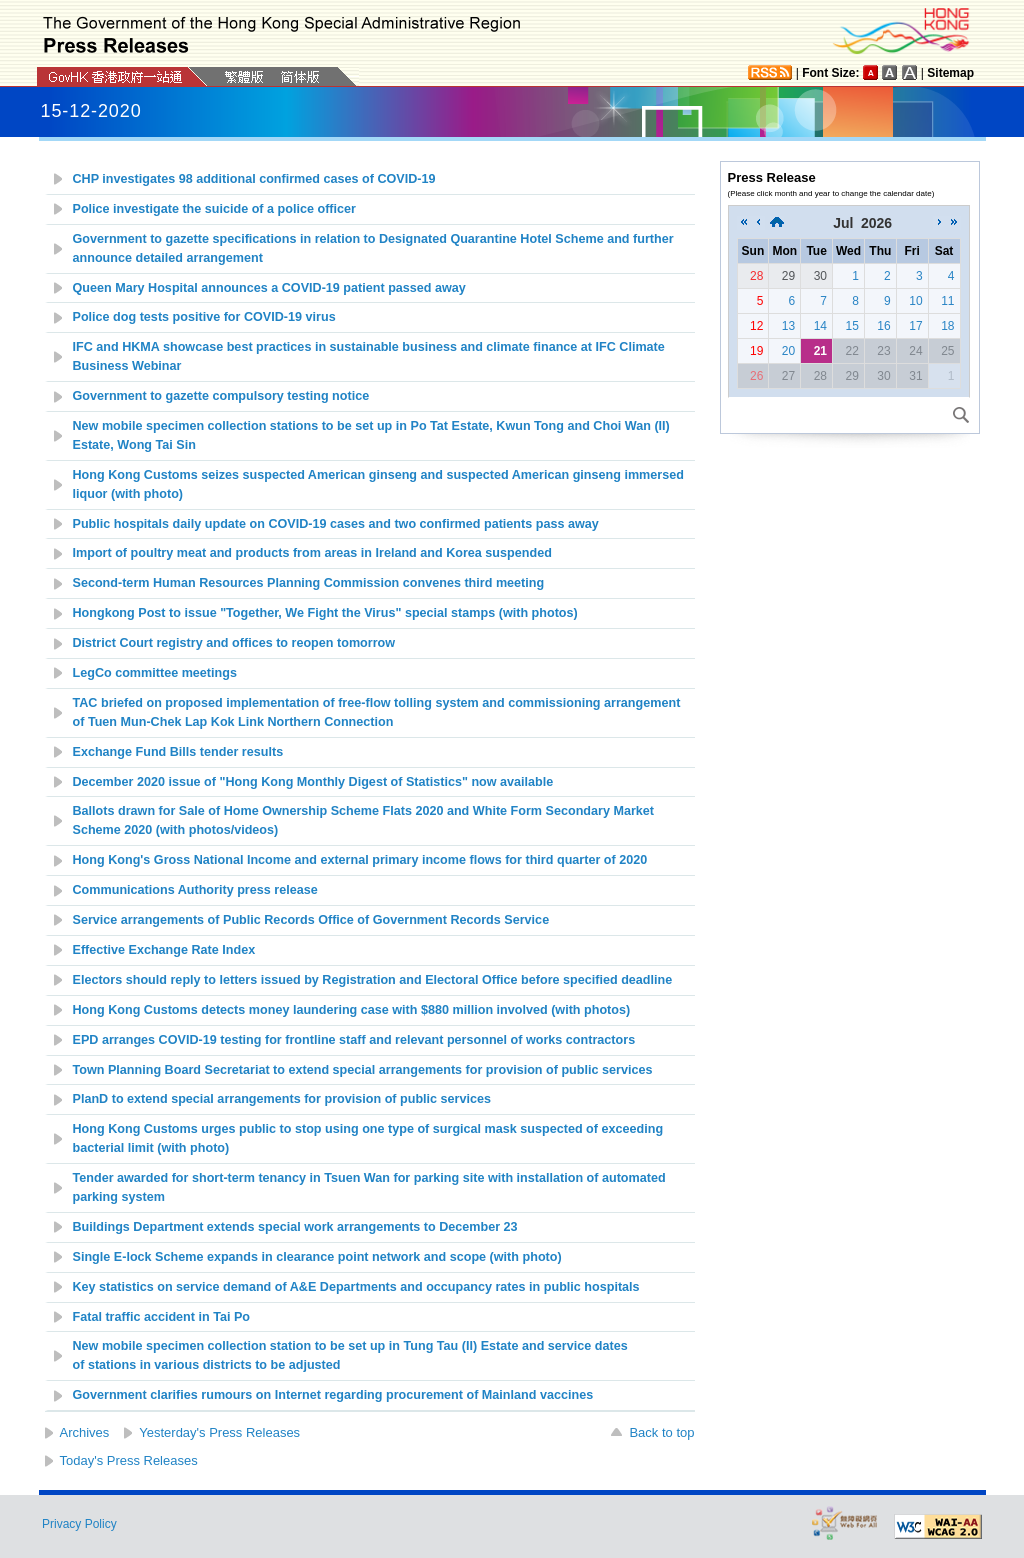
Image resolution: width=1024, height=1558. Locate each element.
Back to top (661, 1432)
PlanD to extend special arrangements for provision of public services (282, 1099)
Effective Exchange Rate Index (164, 950)
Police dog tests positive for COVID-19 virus (204, 317)
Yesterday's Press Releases (219, 1432)
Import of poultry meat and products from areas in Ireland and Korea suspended (312, 553)
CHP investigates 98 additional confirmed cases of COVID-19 (254, 179)
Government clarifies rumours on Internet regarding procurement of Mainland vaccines (333, 1395)
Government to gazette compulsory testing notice (221, 396)
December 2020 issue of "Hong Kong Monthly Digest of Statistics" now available (313, 782)
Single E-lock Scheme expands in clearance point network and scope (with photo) (317, 1257)
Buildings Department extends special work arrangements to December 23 (295, 1227)
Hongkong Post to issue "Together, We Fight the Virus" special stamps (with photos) (325, 613)
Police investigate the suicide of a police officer (214, 209)
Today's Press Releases (129, 1460)
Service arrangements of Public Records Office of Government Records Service (311, 920)
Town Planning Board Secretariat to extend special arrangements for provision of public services (363, 1070)
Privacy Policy (79, 1524)
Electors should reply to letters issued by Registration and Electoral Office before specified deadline (373, 980)
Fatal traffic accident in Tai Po (162, 1317)
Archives (85, 1432)
